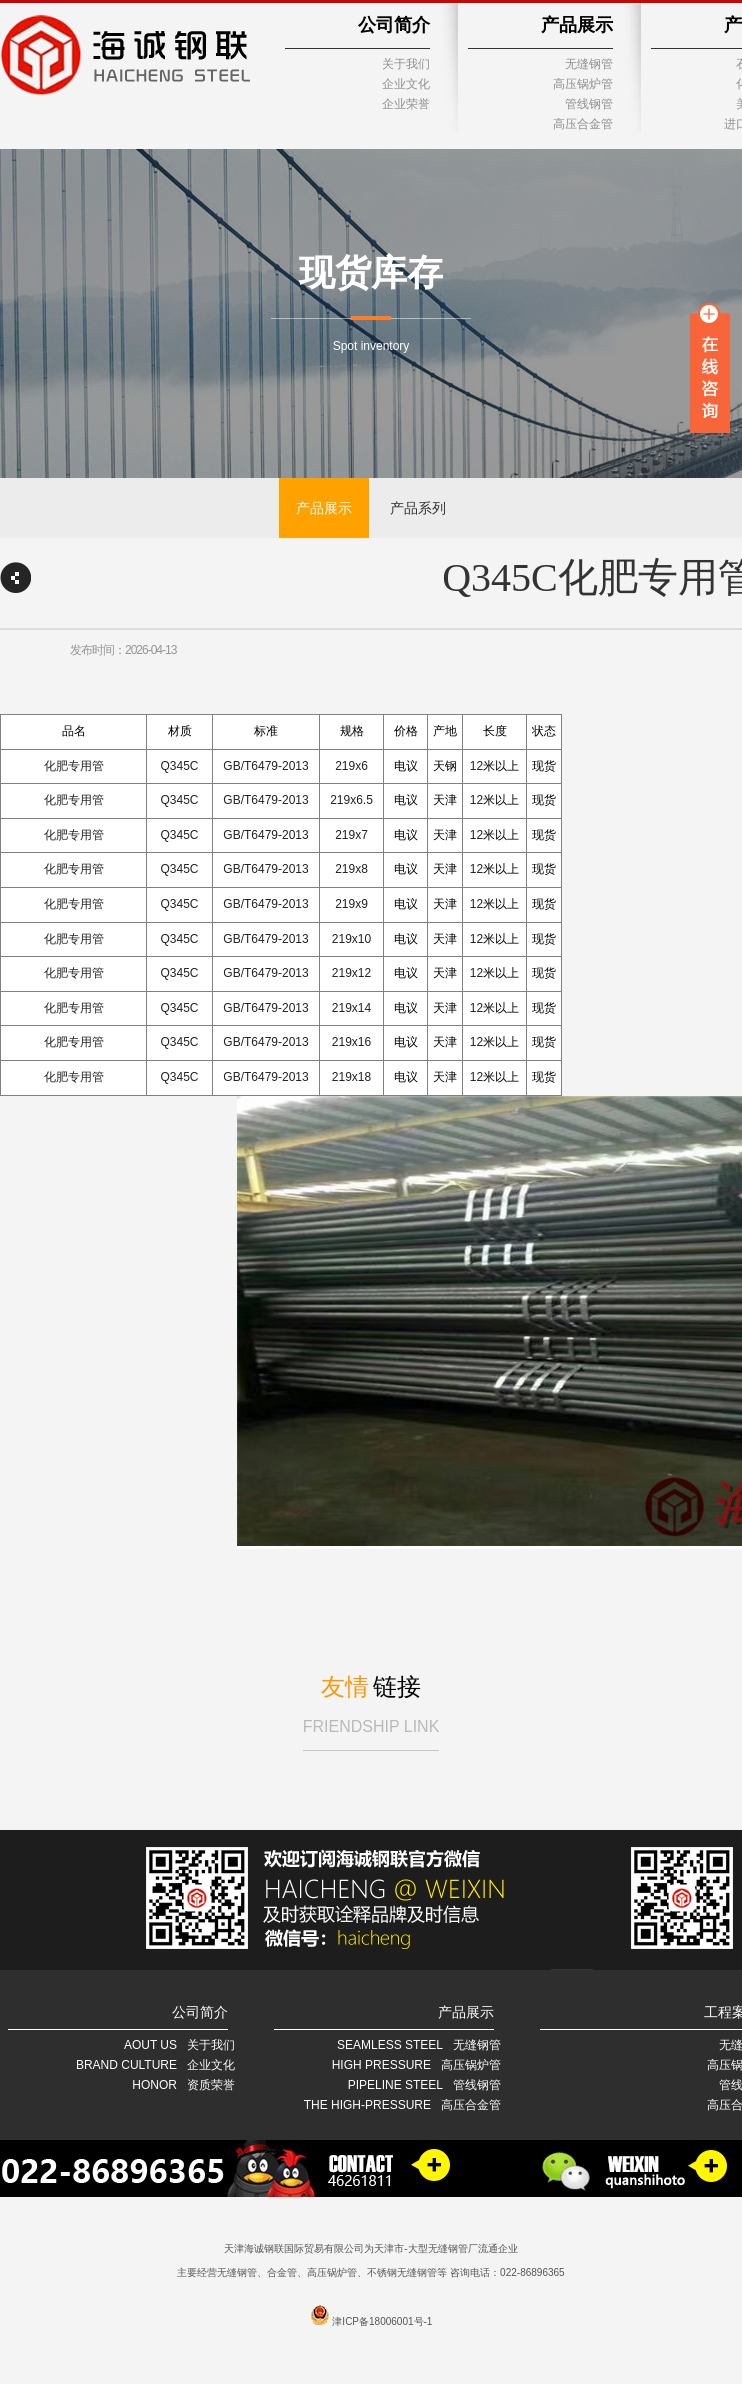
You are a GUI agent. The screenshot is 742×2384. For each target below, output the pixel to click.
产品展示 (577, 25)
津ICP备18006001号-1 (382, 2321)
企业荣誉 (406, 104)
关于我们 (406, 64)
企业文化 (406, 84)
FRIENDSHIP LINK (371, 1726)
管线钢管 (589, 104)
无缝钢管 (589, 64)
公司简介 (394, 25)
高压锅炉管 (583, 84)
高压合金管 (583, 124)
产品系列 (418, 508)
